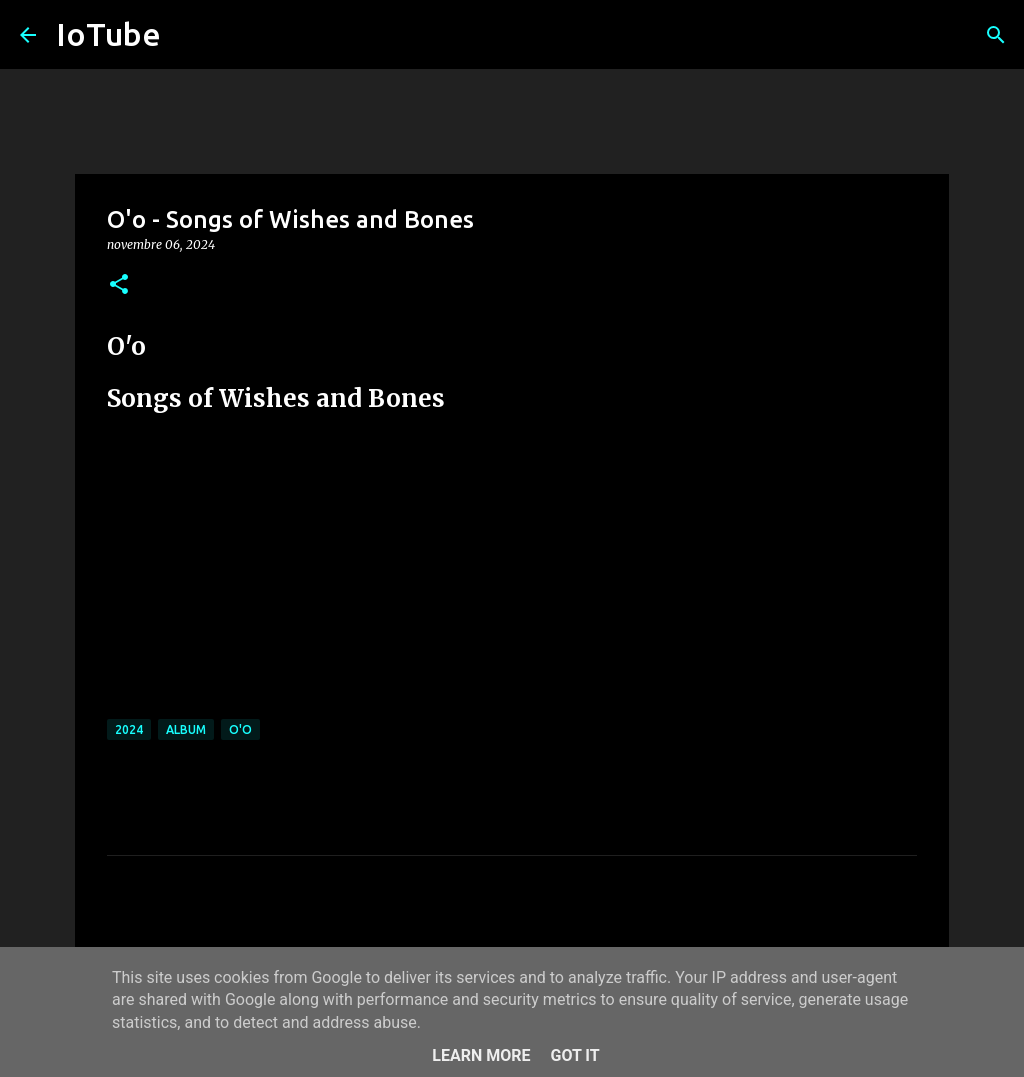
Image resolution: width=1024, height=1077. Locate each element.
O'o (240, 729)
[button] (119, 285)
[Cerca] (996, 35)
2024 (129, 729)
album (186, 729)
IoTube (108, 34)
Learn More (481, 1055)
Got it (574, 1055)
